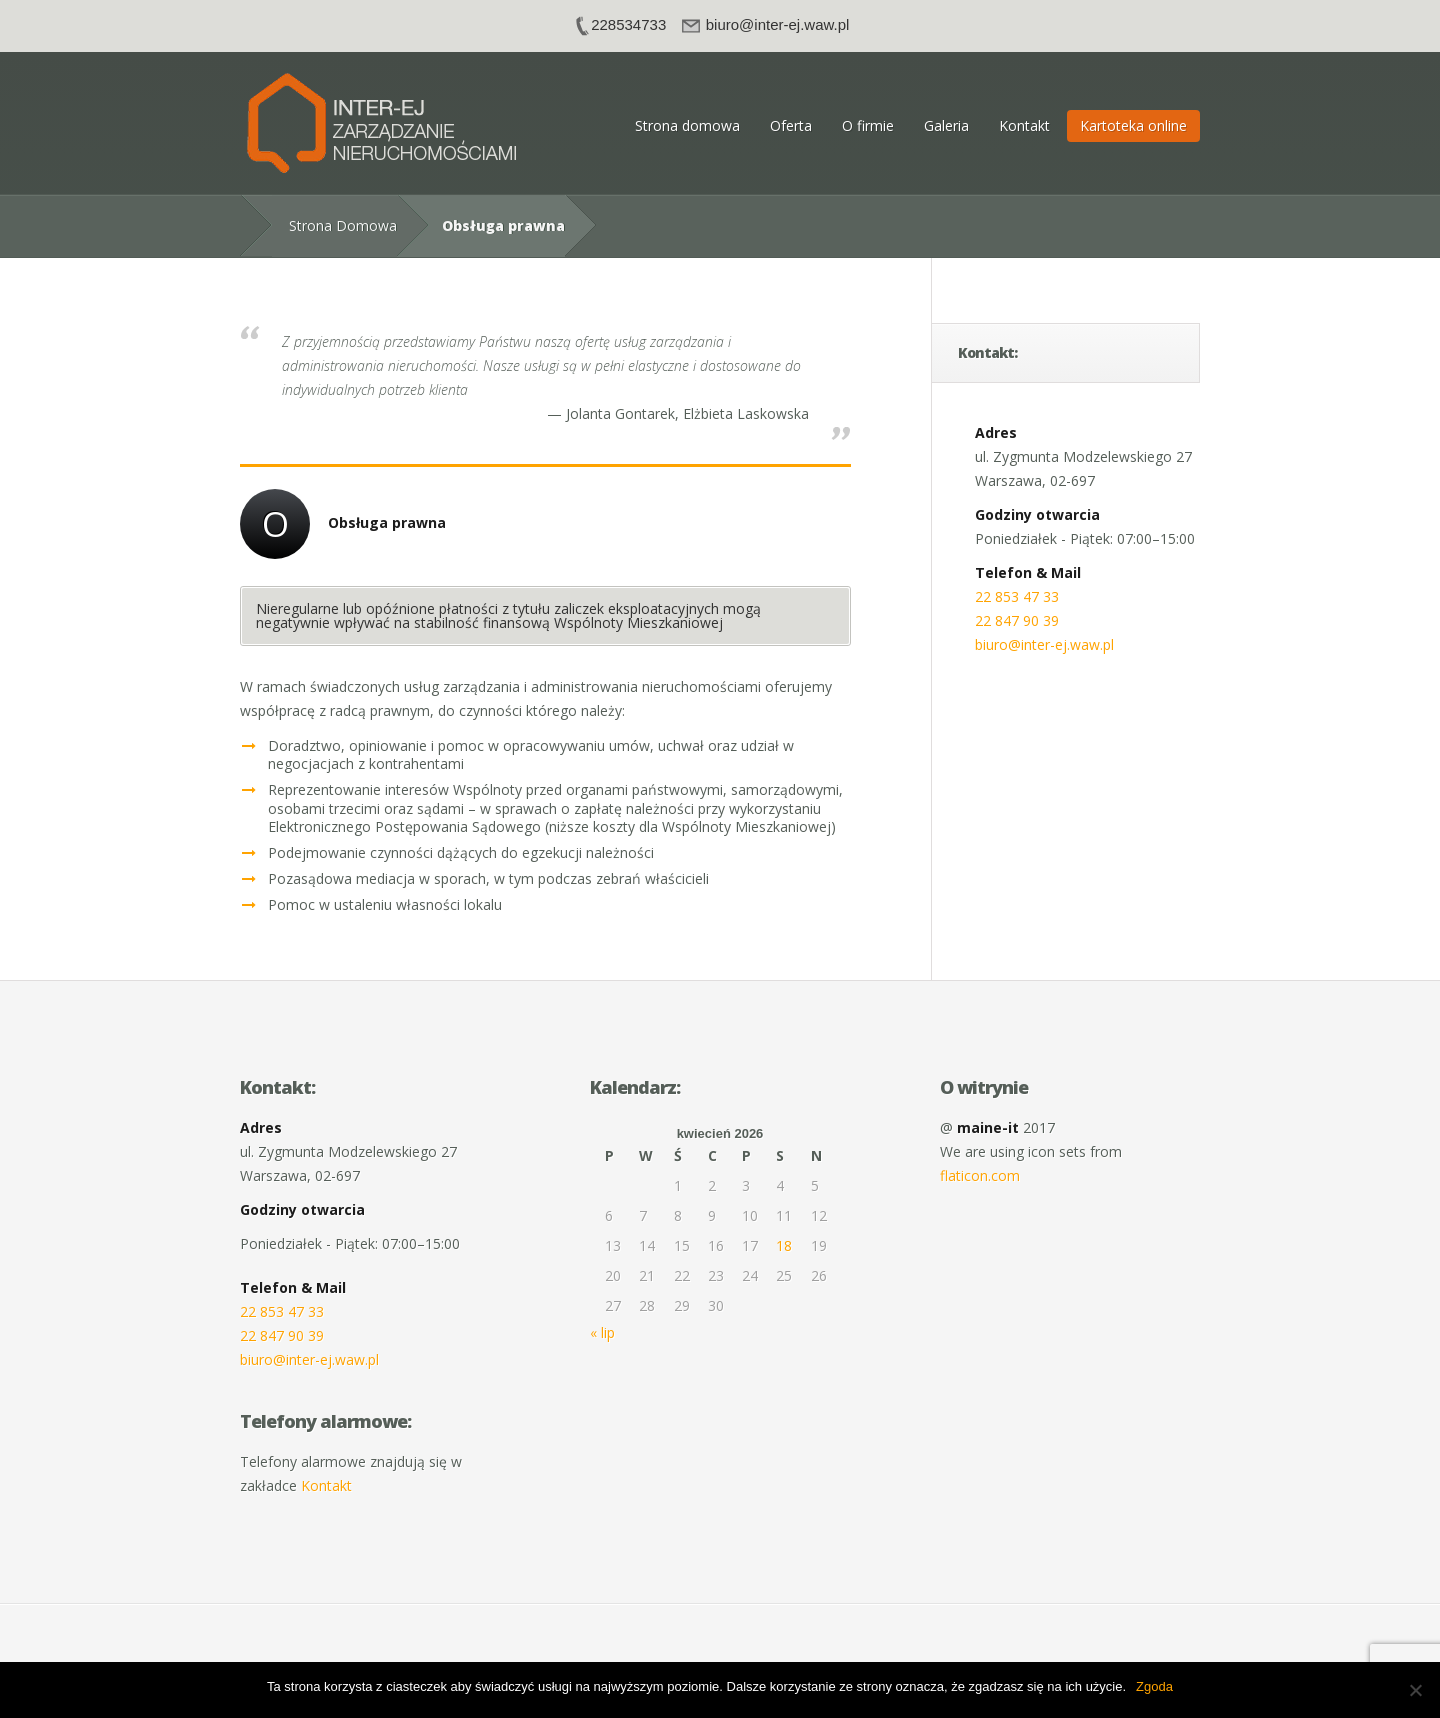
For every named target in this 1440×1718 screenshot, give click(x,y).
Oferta (791, 125)
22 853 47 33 (1017, 596)
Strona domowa (687, 125)
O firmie (868, 125)
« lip (602, 1332)
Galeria (946, 125)
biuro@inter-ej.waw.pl (1044, 644)
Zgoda (1154, 1686)
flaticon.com (980, 1175)
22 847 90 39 (1017, 620)
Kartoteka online (1133, 125)
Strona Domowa (343, 225)
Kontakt (1024, 125)
